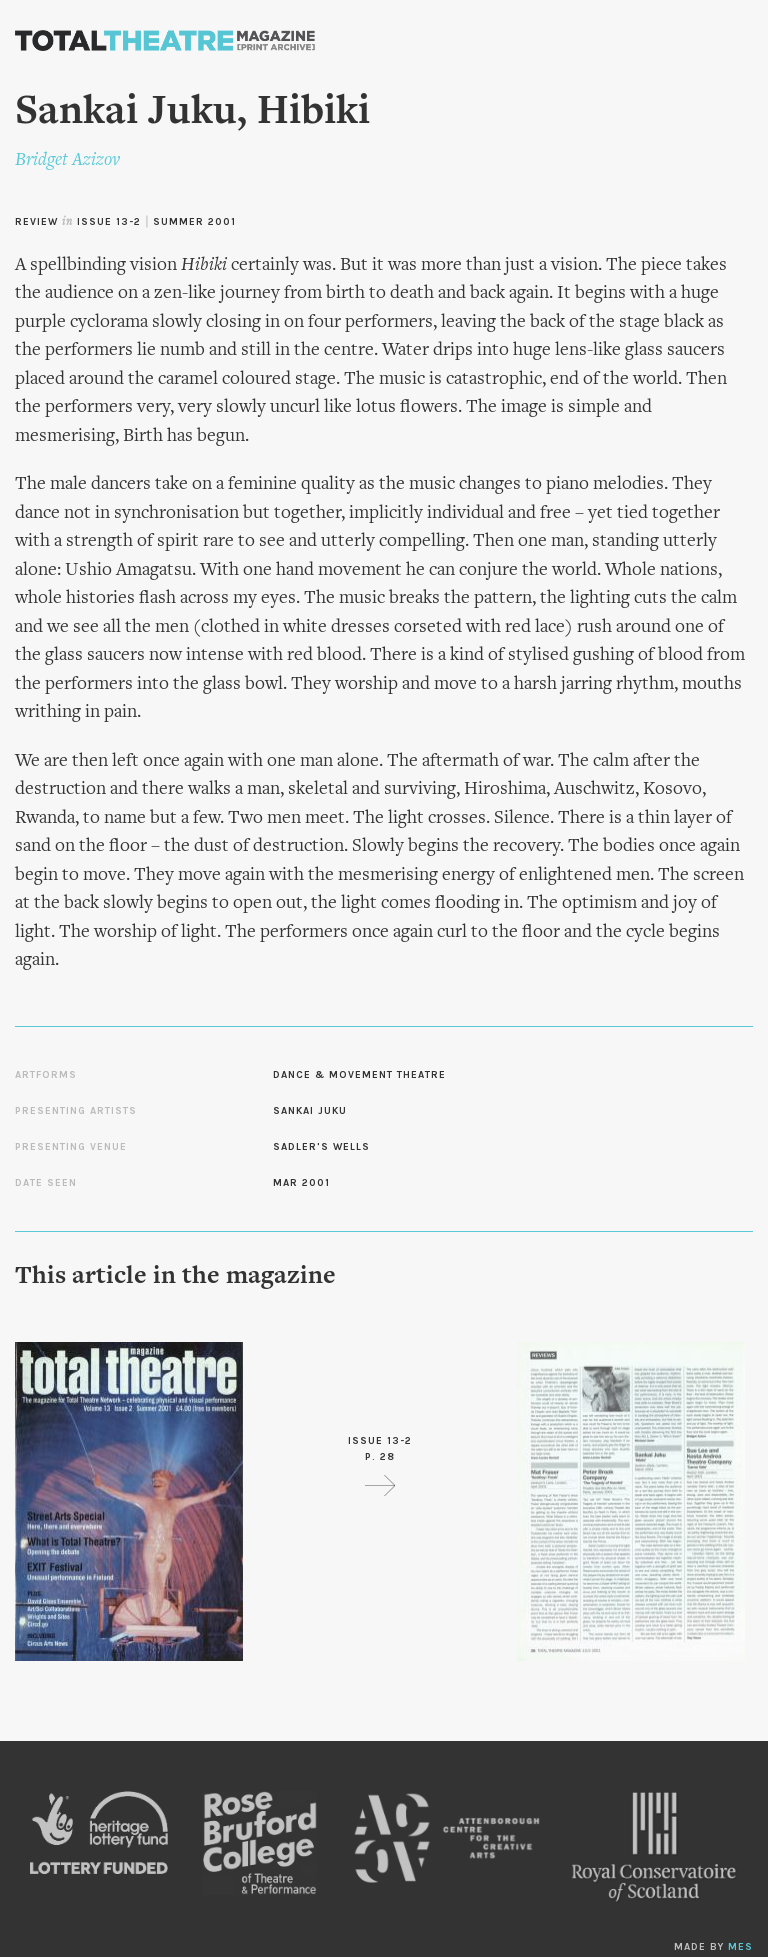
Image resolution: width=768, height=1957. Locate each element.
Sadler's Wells (321, 1147)
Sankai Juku (310, 1111)
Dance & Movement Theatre (359, 1075)
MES (740, 1947)
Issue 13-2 (109, 222)
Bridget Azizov (67, 160)
